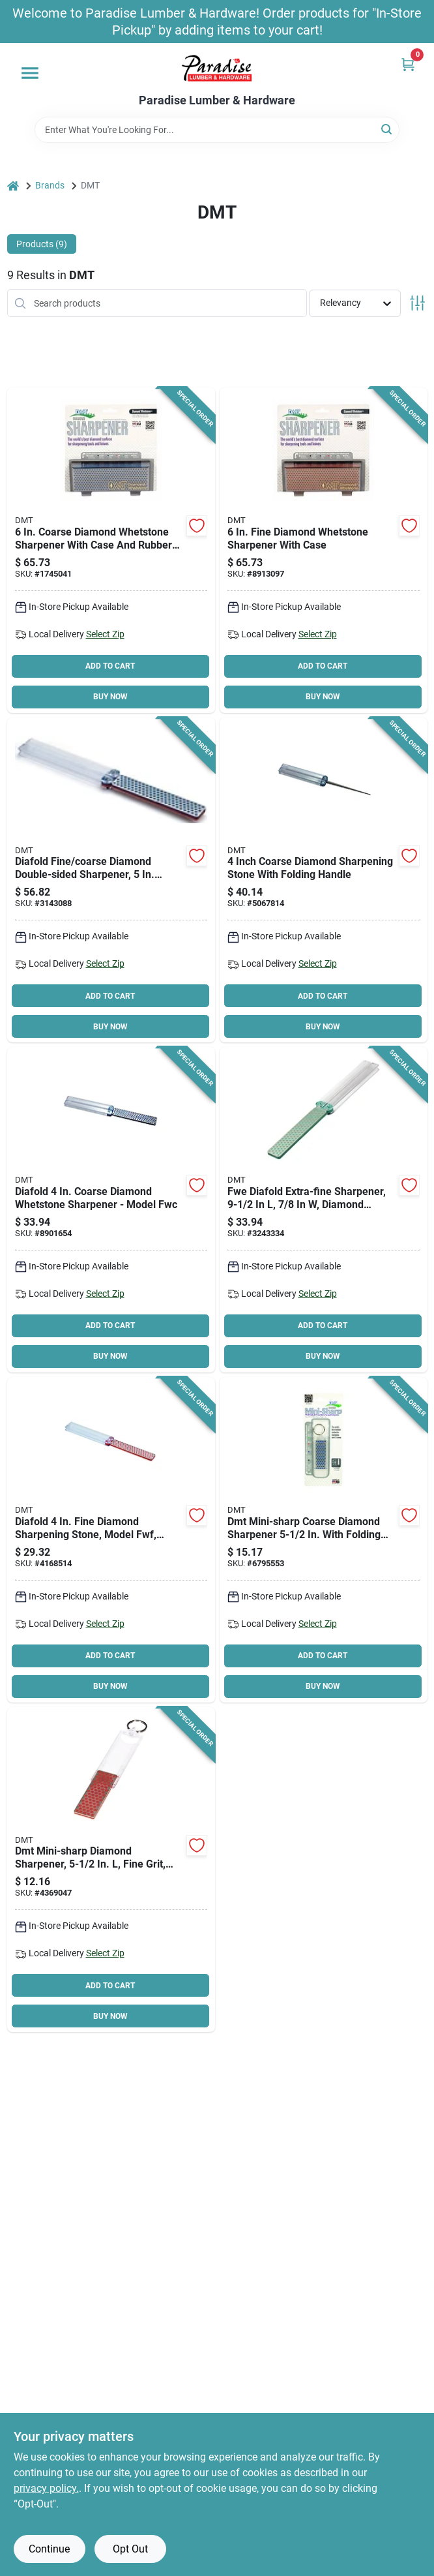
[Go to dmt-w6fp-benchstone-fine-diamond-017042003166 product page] (323, 550)
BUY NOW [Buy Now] (110, 696)
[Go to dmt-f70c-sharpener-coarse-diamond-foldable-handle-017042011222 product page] (323, 1540)
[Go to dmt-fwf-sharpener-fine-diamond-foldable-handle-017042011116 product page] (111, 1540)
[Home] (13, 185)
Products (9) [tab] (41, 244)
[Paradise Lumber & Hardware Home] (217, 68)
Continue (49, 2549)
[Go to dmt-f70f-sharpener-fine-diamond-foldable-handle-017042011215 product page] (111, 1870)
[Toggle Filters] (417, 303)
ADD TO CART (110, 666)
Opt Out (130, 2549)
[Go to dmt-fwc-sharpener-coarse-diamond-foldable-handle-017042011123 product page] (111, 1209)
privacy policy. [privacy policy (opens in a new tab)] (46, 2488)
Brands (50, 185)
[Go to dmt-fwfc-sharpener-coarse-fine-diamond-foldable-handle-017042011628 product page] (111, 880)
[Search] (387, 129)
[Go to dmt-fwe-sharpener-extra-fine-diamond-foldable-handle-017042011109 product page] (323, 1209)
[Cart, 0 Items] (407, 64)
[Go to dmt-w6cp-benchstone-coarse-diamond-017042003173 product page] (111, 550)
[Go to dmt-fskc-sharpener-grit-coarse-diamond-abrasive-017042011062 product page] (323, 880)
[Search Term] (217, 130)
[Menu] (30, 73)
